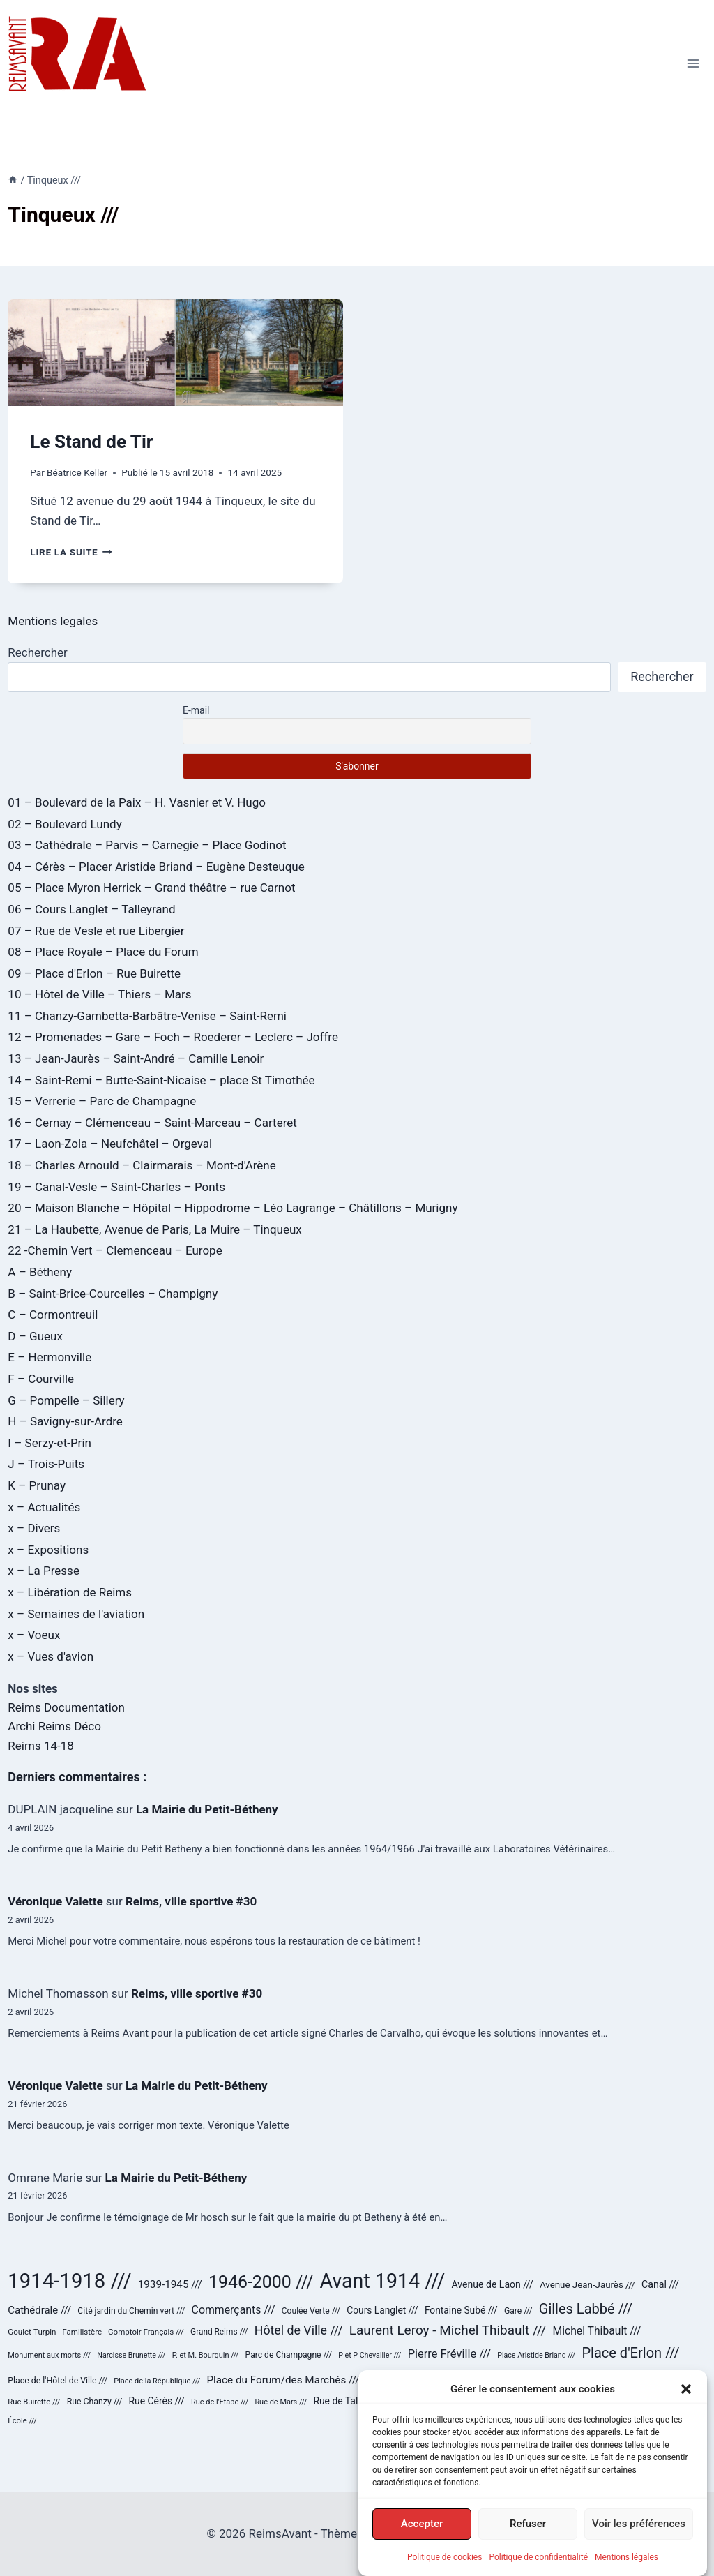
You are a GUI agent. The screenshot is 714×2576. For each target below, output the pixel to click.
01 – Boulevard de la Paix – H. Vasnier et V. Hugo (137, 802)
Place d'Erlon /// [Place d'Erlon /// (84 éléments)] (630, 2352)
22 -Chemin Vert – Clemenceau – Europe (115, 1250)
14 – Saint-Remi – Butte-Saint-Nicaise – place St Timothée (161, 1080)
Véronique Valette (55, 1901)
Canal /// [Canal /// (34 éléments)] (660, 2284)
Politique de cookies (444, 2570)
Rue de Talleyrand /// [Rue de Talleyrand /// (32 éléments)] (357, 2400)
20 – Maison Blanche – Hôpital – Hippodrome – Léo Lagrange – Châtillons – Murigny (232, 1208)
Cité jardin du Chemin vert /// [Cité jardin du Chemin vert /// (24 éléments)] (131, 2311)
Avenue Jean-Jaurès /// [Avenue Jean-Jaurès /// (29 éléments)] (587, 2284)
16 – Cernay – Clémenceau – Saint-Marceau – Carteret (152, 1123)
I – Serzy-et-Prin (49, 1443)
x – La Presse (43, 1571)
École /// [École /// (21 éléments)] (22, 2420)
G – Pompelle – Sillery (66, 1400)
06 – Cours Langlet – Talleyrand (91, 909)
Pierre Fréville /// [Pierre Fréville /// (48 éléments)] (449, 2353)
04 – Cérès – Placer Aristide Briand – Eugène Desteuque (156, 867)
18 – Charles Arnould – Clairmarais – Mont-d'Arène (141, 1165)
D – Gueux (35, 1336)
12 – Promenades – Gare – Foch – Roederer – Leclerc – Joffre (173, 1037)
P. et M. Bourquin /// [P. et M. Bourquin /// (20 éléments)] (205, 2355)
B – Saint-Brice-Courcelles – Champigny (113, 1294)
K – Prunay (37, 1485)
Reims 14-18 (40, 1746)
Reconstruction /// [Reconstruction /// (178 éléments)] (619, 2377)
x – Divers (34, 1528)
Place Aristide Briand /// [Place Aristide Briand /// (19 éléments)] (536, 2355)
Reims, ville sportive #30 (191, 1901)
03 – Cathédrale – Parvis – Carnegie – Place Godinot (147, 845)
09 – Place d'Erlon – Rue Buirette (94, 973)
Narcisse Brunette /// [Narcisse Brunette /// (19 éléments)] (131, 2355)
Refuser (528, 2537)
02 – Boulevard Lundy (64, 824)
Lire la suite (71, 551)
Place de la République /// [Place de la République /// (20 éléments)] (157, 2381)
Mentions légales (626, 2570)
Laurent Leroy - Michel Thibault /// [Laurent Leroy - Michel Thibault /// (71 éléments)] (448, 2330)
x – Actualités (44, 1507)
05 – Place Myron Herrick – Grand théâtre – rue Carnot (151, 887)
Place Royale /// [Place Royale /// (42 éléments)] (506, 2380)
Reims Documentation (66, 1707)
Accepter (422, 2537)
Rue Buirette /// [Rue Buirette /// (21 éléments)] (34, 2401)
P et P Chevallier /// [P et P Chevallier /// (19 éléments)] (369, 2355)
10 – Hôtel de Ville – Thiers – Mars (99, 994)
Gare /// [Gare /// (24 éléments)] (518, 2311)
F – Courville (41, 1379)
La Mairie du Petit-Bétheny (207, 1809)
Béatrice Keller (77, 472)
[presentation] (175, 352)
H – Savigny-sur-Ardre (65, 1421)
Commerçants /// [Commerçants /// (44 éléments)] (233, 2309)
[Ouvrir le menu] (693, 63)
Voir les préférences (638, 2537)
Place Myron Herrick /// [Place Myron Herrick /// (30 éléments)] (414, 2380)
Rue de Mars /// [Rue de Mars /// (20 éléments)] (281, 2401)
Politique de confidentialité (538, 2570)
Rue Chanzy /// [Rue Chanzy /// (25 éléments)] (95, 2401)
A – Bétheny (40, 1272)
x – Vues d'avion (50, 1656)
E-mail (196, 710)
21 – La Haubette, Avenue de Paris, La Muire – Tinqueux (154, 1229)
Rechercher (37, 652)
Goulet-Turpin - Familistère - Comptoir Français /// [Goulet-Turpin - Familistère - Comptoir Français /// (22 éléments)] (96, 2332)
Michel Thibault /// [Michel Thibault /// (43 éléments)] (597, 2330)
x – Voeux (34, 1635)
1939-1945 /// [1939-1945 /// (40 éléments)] (170, 2284)
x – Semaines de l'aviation (76, 1614)
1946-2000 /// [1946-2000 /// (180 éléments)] (260, 2282)
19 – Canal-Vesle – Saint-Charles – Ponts (116, 1187)
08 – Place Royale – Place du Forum (103, 952)
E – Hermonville (49, 1357)
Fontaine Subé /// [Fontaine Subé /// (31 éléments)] (461, 2310)
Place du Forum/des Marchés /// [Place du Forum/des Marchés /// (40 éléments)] (283, 2380)
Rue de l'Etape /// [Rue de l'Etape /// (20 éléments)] (219, 2401)
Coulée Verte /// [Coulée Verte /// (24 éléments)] (311, 2311)
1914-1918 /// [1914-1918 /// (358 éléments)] (69, 2281)
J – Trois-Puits (46, 1464)
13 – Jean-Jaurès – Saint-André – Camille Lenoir (136, 1058)
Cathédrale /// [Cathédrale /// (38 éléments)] (39, 2310)
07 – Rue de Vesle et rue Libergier (96, 931)
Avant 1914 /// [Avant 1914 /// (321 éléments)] (383, 2281)
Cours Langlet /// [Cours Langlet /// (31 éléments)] (382, 2310)
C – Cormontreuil (53, 1314)
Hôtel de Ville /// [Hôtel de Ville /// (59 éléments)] (299, 2330)
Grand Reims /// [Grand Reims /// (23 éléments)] (219, 2332)
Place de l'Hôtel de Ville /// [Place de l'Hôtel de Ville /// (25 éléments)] (57, 2381)
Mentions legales (53, 621)
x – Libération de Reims (70, 1592)
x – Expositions (48, 1550)
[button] (686, 2402)
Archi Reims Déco (54, 1726)
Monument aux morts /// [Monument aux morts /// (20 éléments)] (49, 2355)
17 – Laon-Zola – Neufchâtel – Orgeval (110, 1144)
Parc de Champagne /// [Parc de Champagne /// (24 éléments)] (288, 2355)
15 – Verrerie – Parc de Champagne (102, 1101)
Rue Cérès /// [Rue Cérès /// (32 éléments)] (156, 2400)
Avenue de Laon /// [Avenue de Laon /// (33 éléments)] (492, 2284)
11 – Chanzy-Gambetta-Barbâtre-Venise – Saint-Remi (147, 1016)
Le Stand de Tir (91, 441)
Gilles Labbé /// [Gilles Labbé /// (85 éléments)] (585, 2308)
